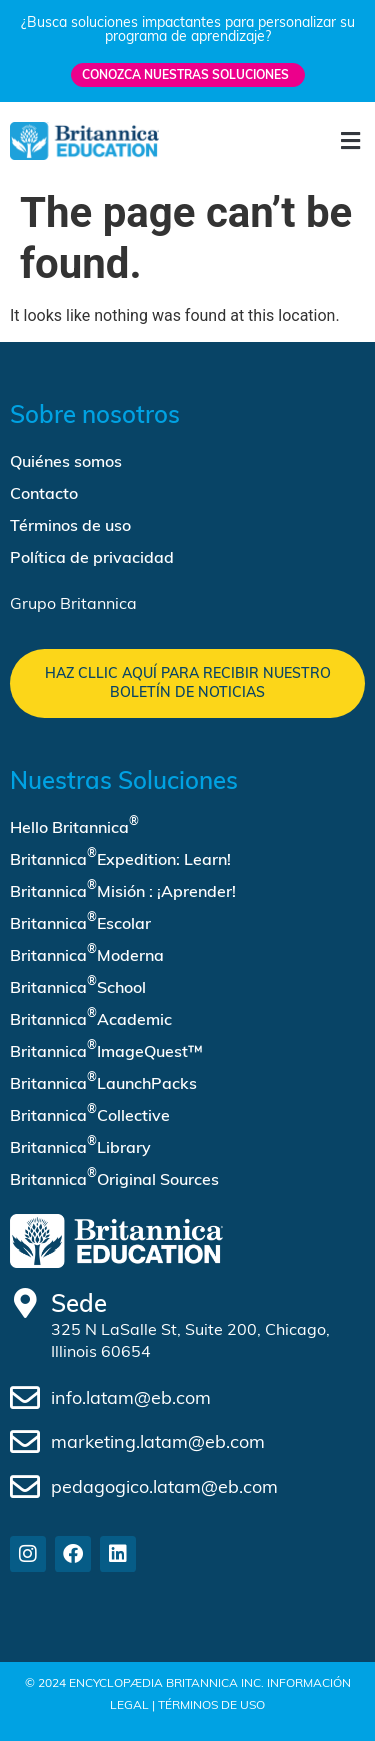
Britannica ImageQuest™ (106, 1049)
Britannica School (78, 985)
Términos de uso (70, 525)
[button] (350, 141)
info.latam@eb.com (131, 1397)
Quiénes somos (66, 461)
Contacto (44, 493)
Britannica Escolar (80, 921)
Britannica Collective (90, 1113)
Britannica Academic (91, 1017)
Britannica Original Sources (114, 1177)
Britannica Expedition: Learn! (120, 857)
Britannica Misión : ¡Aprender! (123, 889)
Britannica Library (80, 1145)
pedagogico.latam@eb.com (164, 1486)
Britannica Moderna (87, 953)
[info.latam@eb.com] (25, 1398)
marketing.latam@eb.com (158, 1441)
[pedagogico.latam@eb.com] (25, 1487)
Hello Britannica (74, 825)
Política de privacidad (92, 557)
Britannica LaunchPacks (103, 1081)
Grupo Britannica (73, 603)
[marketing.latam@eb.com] (25, 1442)
